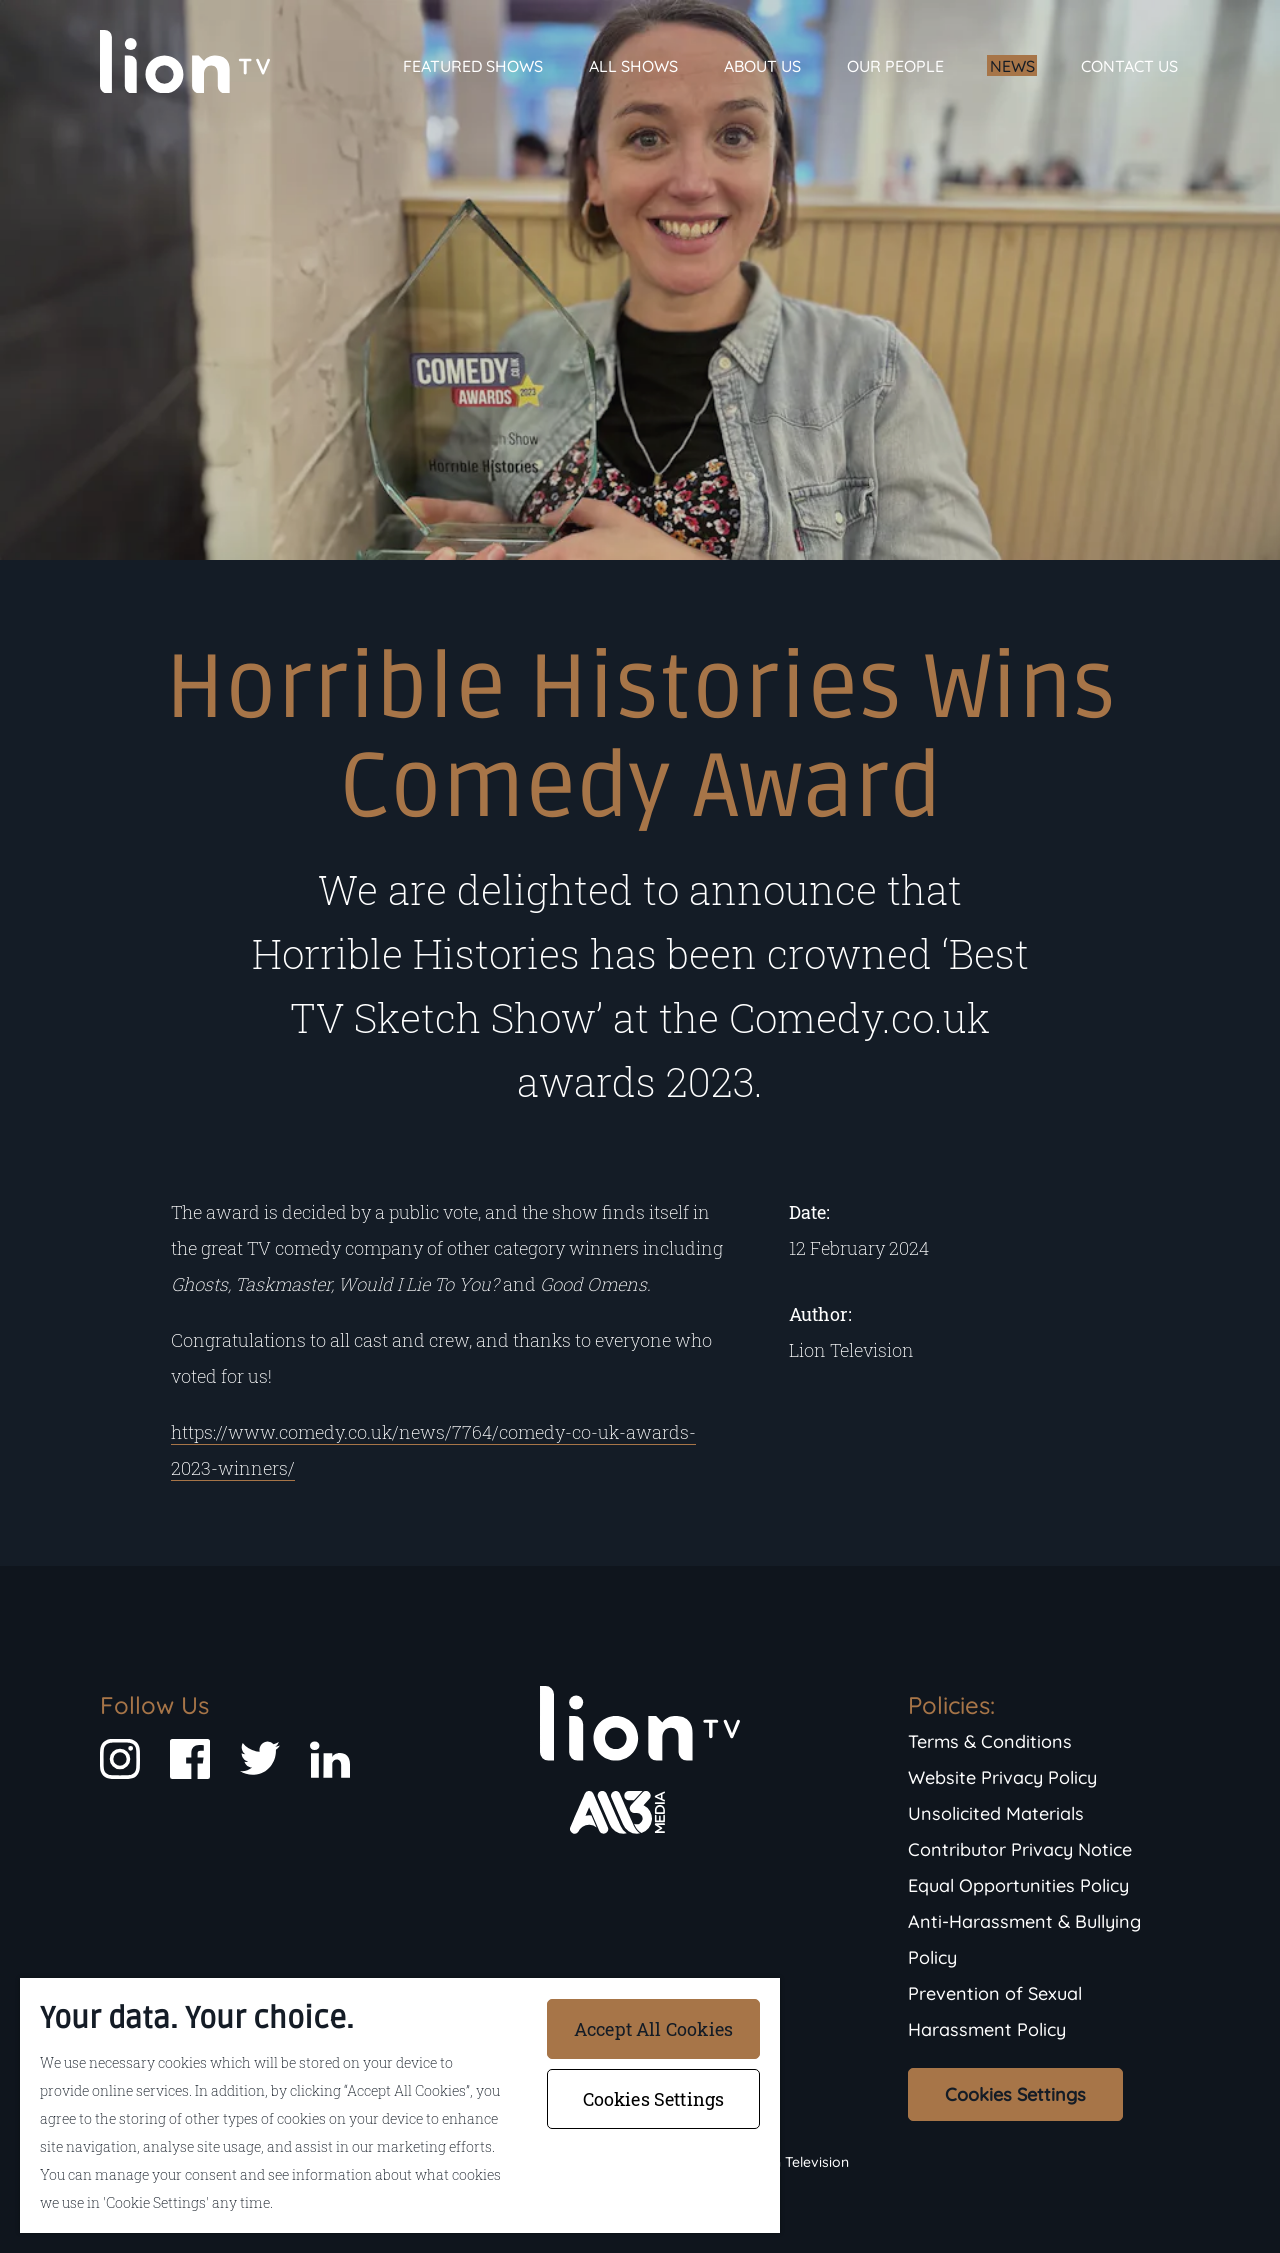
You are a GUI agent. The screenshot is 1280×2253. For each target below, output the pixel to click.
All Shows (633, 66)
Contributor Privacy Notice (1020, 1849)
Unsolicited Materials (996, 1813)
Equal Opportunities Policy (1018, 1885)
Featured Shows (473, 66)
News (1012, 66)
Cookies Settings (1015, 2094)
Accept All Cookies (653, 2029)
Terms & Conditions (990, 1741)
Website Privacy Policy (1002, 1777)
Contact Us (1129, 66)
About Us (762, 66)
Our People (895, 66)
